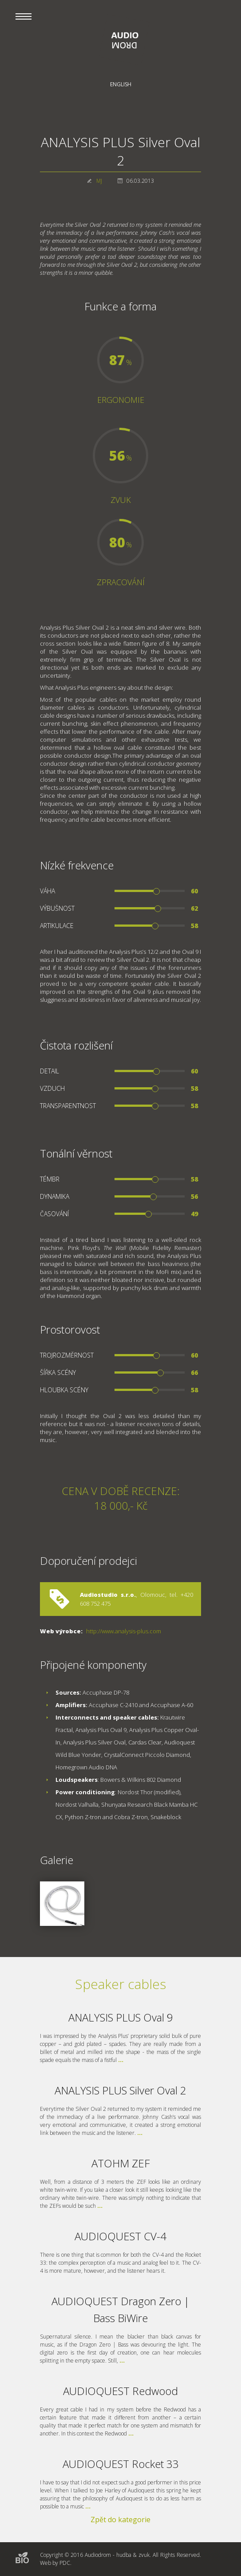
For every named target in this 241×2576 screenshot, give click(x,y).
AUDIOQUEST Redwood (120, 2390)
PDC (64, 2563)
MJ (99, 181)
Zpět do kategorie (120, 2519)
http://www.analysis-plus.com (123, 1631)
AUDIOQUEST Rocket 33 (121, 2463)
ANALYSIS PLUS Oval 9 (120, 2017)
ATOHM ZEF (120, 2163)
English (120, 84)
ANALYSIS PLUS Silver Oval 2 (120, 2090)
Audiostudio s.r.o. (108, 1595)
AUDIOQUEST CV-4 (120, 2236)
